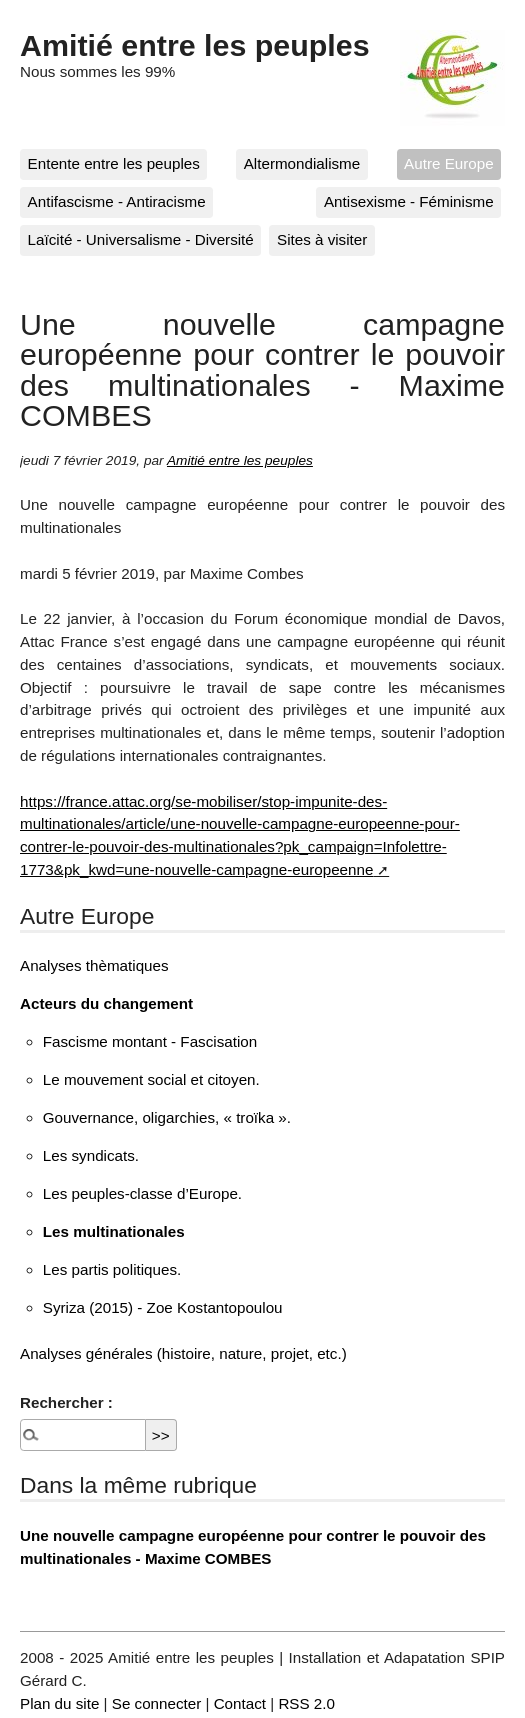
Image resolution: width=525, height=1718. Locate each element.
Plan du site (59, 1703)
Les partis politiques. (112, 1269)
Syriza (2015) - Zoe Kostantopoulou (163, 1307)
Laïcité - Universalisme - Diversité (141, 239)
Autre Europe (449, 163)
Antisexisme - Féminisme (409, 201)
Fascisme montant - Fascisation (150, 1041)
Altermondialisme (302, 163)
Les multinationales (114, 1231)
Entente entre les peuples (114, 163)
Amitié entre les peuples (195, 45)
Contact (240, 1703)
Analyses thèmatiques (94, 965)
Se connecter (157, 1703)
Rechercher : (66, 1402)
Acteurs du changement (106, 1003)
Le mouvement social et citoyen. (151, 1079)
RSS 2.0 (306, 1703)
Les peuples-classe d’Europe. (142, 1193)
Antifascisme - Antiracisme (117, 201)
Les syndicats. (91, 1155)
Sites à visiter (322, 239)
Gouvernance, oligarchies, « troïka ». (167, 1117)
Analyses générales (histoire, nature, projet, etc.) (183, 1353)
